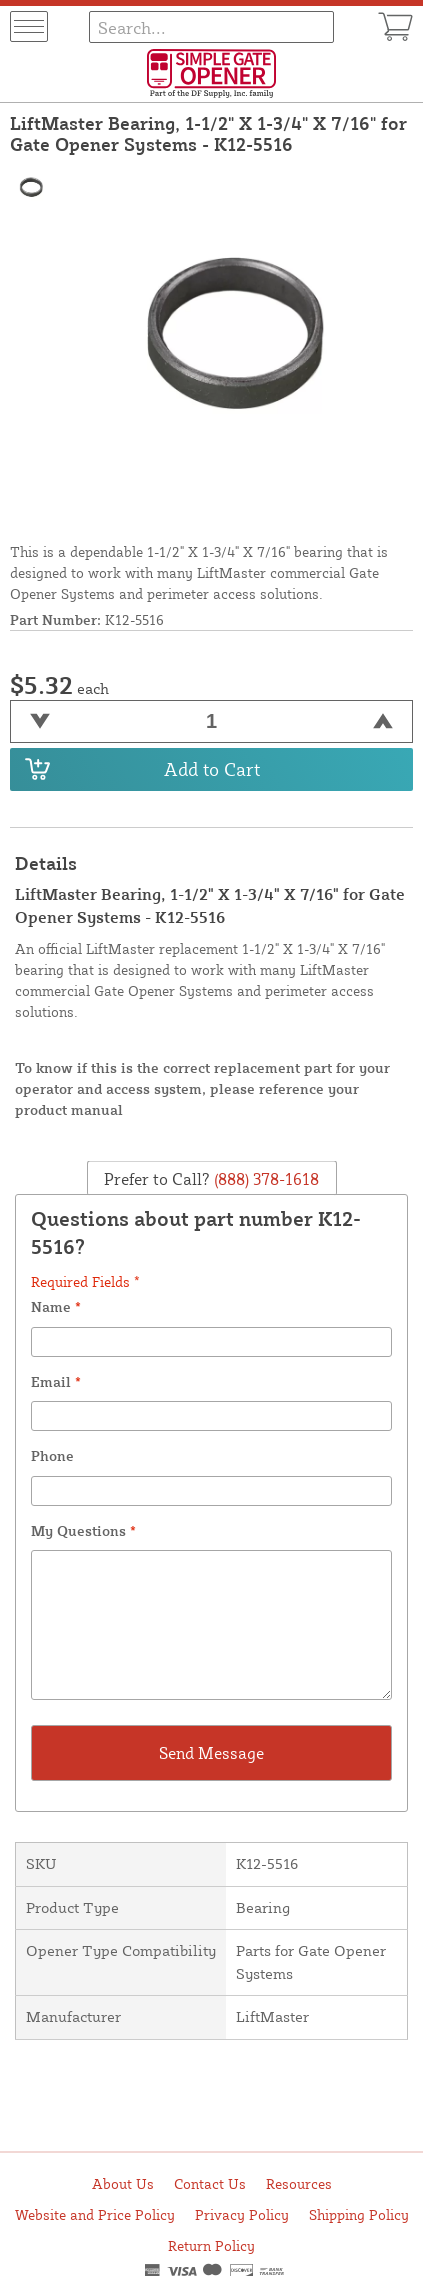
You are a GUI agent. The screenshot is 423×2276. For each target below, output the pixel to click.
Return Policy (211, 2245)
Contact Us (210, 2183)
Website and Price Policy (95, 2214)
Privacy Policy (242, 2214)
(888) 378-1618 (264, 1178)
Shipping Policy (359, 2214)
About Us (123, 2183)
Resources (299, 2183)
